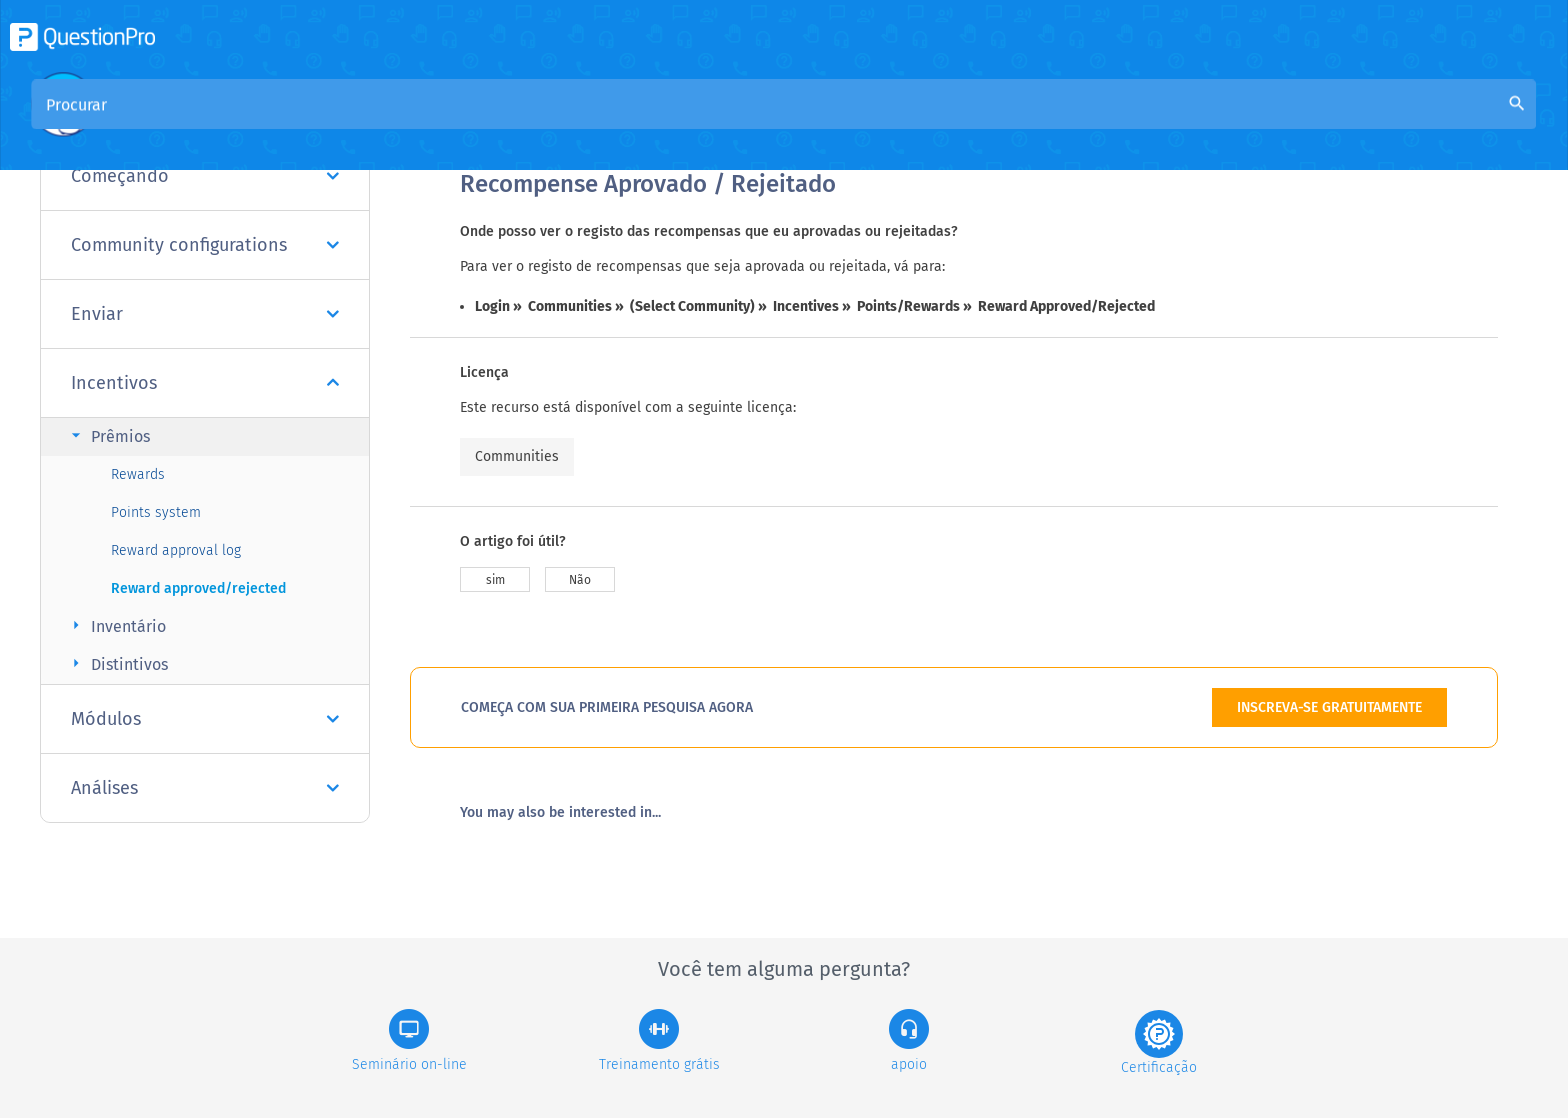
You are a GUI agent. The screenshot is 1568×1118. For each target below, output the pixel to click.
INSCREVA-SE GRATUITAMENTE (1329, 707)
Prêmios (108, 435)
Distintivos (117, 663)
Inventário (116, 625)
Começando (205, 176)
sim (495, 580)
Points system (156, 512)
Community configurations (205, 245)
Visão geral (500, 121)
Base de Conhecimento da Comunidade (706, 121)
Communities (517, 456)
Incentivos (205, 383)
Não (580, 580)
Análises (205, 788)
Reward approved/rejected (198, 588)
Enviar (205, 314)
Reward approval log (176, 550)
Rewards (138, 474)
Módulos (205, 719)
